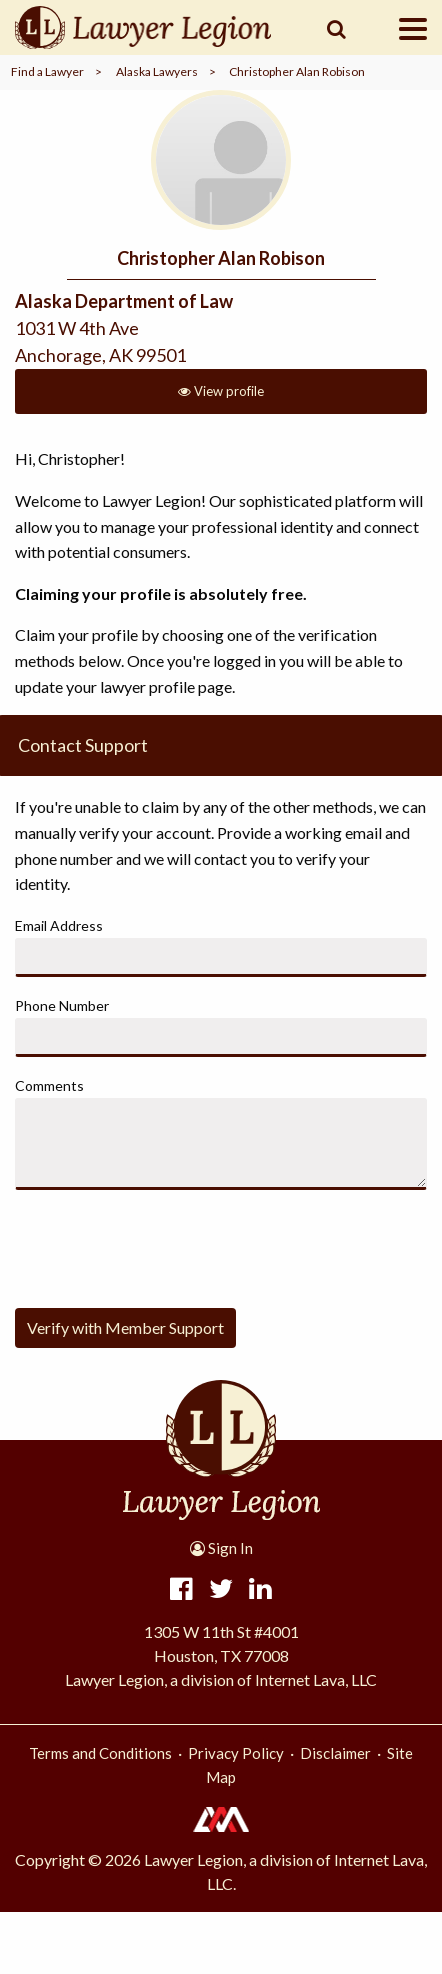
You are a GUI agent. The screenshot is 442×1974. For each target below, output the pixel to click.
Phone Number (62, 1005)
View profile (221, 391)
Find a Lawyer (47, 71)
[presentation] (167, 1245)
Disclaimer (335, 1753)
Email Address (59, 925)
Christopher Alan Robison (297, 71)
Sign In (221, 1548)
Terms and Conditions (100, 1753)
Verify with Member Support (125, 1327)
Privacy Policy (236, 1753)
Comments (49, 1085)
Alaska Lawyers (157, 71)
